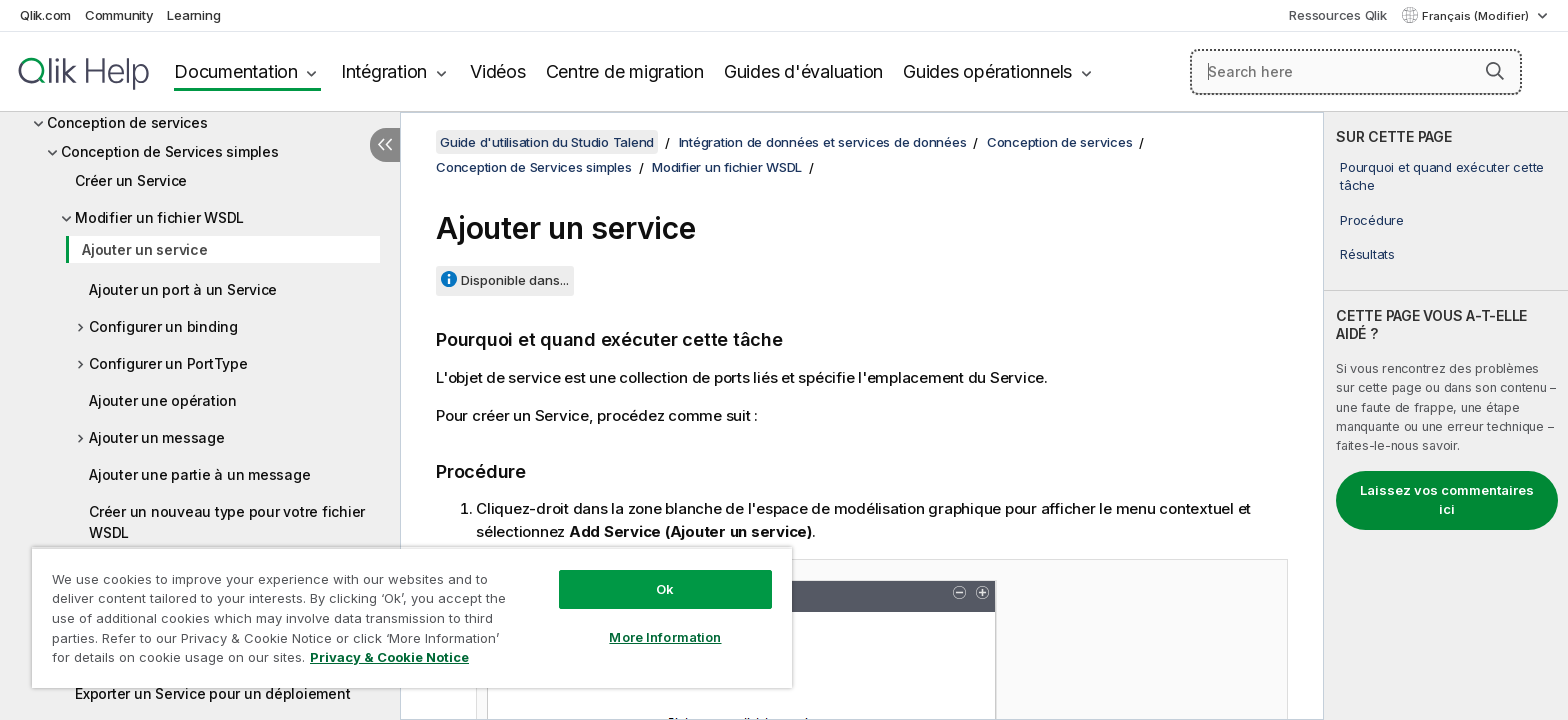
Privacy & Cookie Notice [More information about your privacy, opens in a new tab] (389, 657)
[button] (1495, 71)
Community (119, 15)
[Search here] (1356, 72)
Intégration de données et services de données (823, 142)
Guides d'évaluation (803, 71)
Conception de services (127, 122)
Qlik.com (45, 15)
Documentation (236, 71)
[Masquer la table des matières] (385, 145)
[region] (412, 617)
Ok (665, 589)
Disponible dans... (515, 280)
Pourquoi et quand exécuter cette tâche (1442, 176)
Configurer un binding (163, 326)
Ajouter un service (145, 249)
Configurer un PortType (168, 363)
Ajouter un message (157, 437)
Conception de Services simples (170, 151)
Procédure (1372, 220)
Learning (193, 15)
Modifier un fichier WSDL (159, 217)
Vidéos (498, 71)
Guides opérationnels (987, 71)
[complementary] (1446, 416)
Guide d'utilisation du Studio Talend (547, 142)
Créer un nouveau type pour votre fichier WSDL (227, 522)
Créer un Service (131, 180)
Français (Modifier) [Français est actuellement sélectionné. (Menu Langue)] (1477, 16)
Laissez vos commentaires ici (1447, 500)
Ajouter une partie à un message (199, 474)
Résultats (1367, 254)
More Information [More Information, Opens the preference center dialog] (665, 637)
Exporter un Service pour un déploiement (212, 693)
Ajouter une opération (163, 400)
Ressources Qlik (1337, 15)
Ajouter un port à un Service (183, 289)
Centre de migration (625, 71)
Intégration (384, 71)
